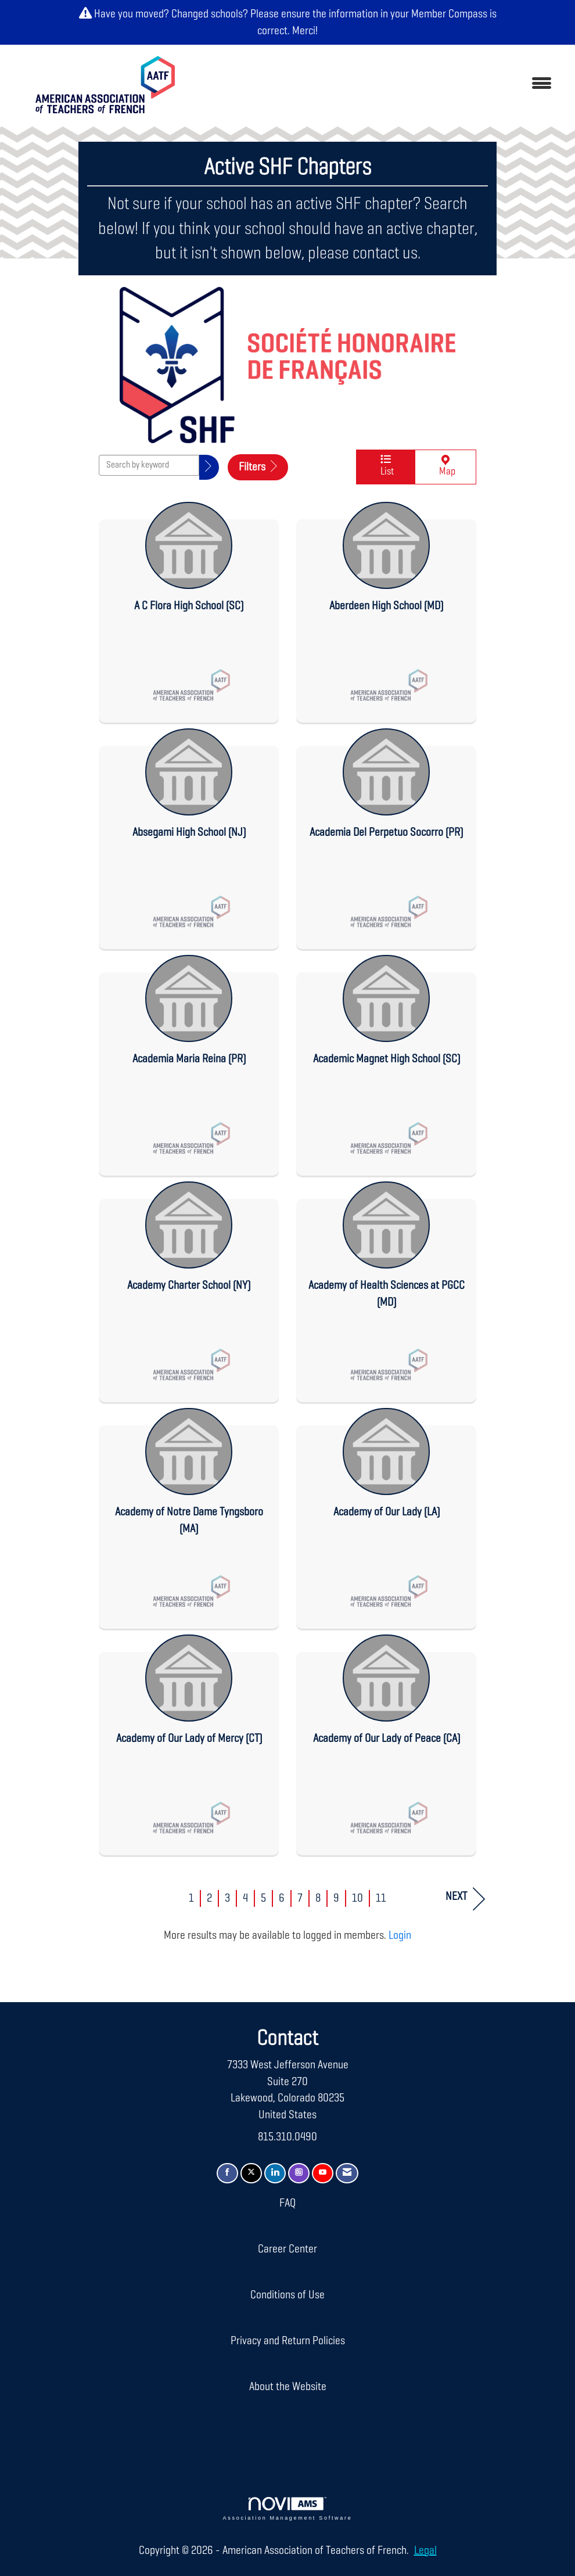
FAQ (287, 2203)
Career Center (287, 2249)
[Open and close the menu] (378, 84)
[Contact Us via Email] (347, 2173)
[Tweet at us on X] (251, 2173)
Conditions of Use (287, 2294)
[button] (209, 467)
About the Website (287, 2386)
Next (465, 1899)
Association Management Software (288, 2509)
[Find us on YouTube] (322, 2173)
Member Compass (449, 13)
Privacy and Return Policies (288, 2340)
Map (445, 467)
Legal (425, 2550)
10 (357, 1898)
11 (381, 1898)
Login (400, 1935)
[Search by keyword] (149, 465)
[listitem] (189, 609)
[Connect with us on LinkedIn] (275, 2173)
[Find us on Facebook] (227, 2173)
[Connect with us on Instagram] (299, 2173)
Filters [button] (258, 467)
